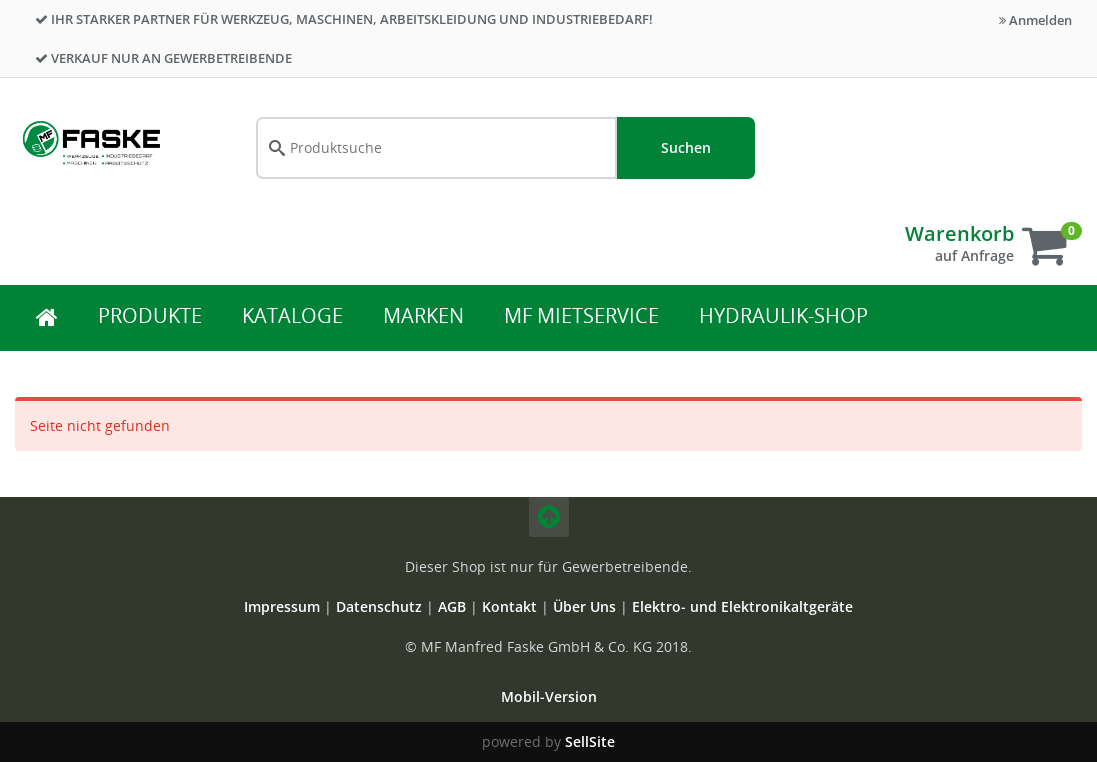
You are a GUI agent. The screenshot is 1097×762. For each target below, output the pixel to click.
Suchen (686, 147)
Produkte (150, 315)
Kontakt (511, 606)
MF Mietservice (581, 315)
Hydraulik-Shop (783, 315)
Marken (423, 315)
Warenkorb (959, 233)
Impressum (284, 606)
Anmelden (1035, 20)
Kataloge (292, 315)
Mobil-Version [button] (549, 696)
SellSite (590, 741)
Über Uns (584, 606)
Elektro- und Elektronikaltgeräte (742, 606)
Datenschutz (379, 606)
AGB (454, 606)
